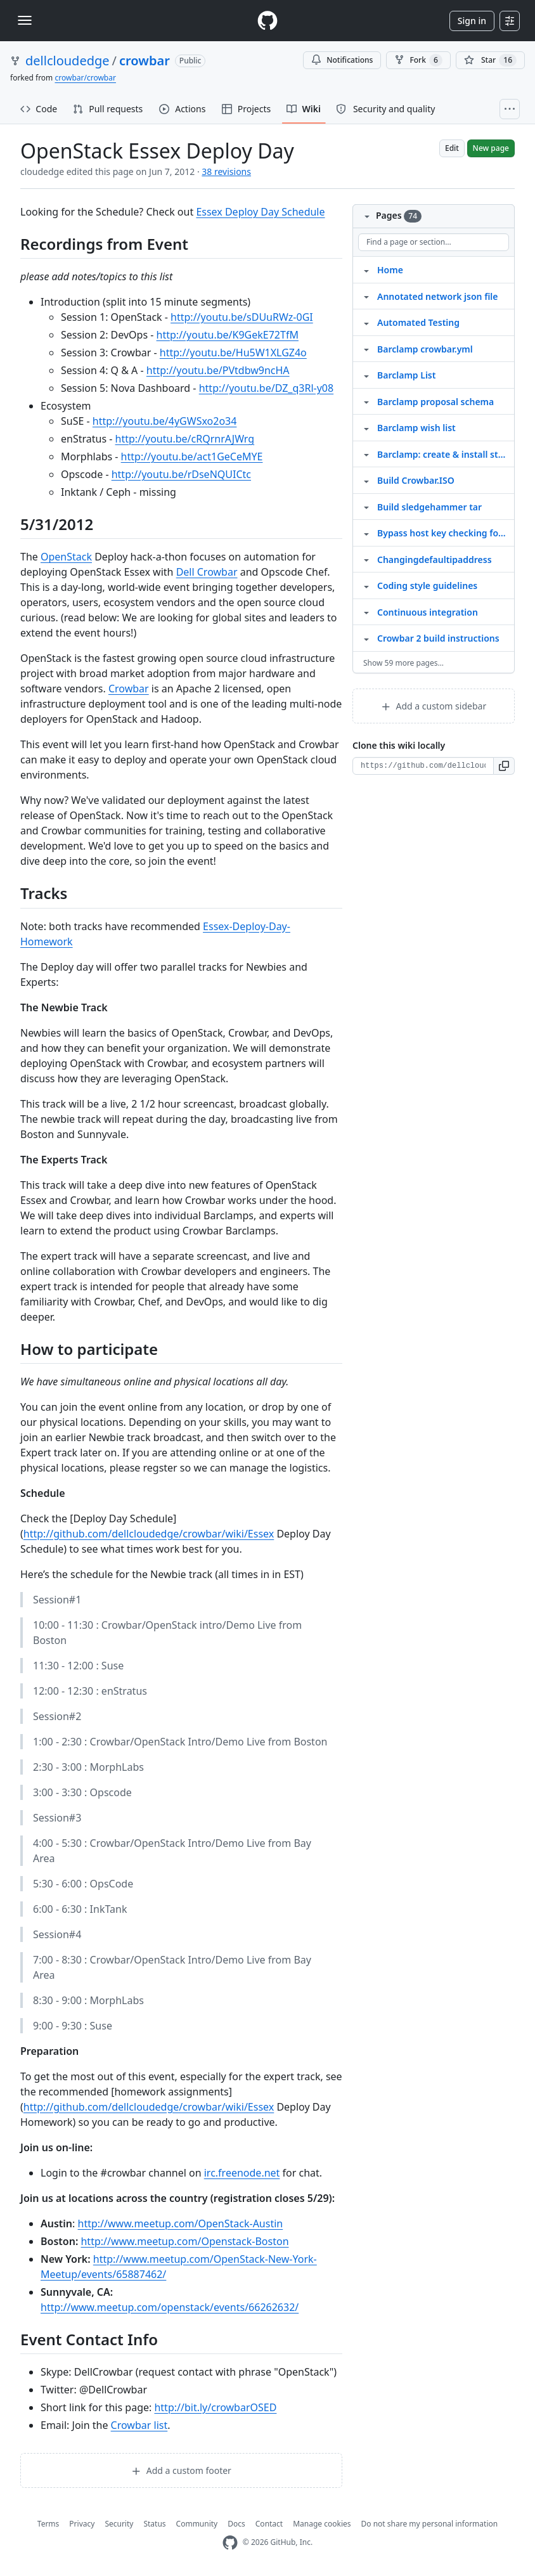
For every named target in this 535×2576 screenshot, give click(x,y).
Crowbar (128, 689)
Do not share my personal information (429, 2523)
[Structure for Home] (366, 269)
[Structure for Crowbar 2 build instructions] (366, 638)
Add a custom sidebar (433, 706)
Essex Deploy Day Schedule (260, 212)
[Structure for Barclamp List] (366, 375)
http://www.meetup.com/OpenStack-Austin (180, 2223)
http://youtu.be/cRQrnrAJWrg (185, 439)
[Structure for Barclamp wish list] (366, 427)
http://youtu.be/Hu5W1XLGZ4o (233, 352)
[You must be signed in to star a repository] (490, 60)
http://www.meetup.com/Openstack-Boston (184, 2241)
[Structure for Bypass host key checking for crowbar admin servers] (366, 532)
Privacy (81, 2523)
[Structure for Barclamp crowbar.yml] (366, 349)
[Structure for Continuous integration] (366, 612)
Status (154, 2523)
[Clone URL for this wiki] (423, 766)
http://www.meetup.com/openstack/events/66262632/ (170, 2307)
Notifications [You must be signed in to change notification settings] (342, 60)
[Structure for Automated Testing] (366, 322)
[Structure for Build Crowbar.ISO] (366, 480)
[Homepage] (267, 20)
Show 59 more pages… (403, 663)
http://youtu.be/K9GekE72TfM (228, 335)
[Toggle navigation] (24, 20)
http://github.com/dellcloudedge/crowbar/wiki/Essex (148, 1534)
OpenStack (66, 557)
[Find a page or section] (433, 242)
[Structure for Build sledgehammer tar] (366, 506)
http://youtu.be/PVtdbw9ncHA (218, 370)
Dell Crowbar (207, 572)
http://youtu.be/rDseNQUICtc (181, 474)
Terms (48, 2523)
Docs (236, 2523)
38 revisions (226, 171)
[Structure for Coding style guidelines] (366, 585)
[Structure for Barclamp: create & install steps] (366, 454)
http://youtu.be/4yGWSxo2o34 (165, 421)
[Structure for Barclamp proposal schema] (366, 401)
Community (197, 2523)
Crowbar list (139, 2425)
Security (119, 2523)
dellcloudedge (67, 60)
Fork (418, 60)
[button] (504, 766)
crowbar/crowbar (85, 77)
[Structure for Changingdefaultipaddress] (366, 559)
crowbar (144, 60)
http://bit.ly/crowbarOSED (215, 2407)
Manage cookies (322, 2523)
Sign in (472, 21)
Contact (269, 2523)
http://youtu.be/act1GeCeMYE (192, 456)
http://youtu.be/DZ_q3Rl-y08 (266, 388)
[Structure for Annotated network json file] (366, 296)
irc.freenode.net (242, 2173)
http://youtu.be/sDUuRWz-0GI (242, 317)
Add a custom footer (181, 2470)
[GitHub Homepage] (230, 2543)
